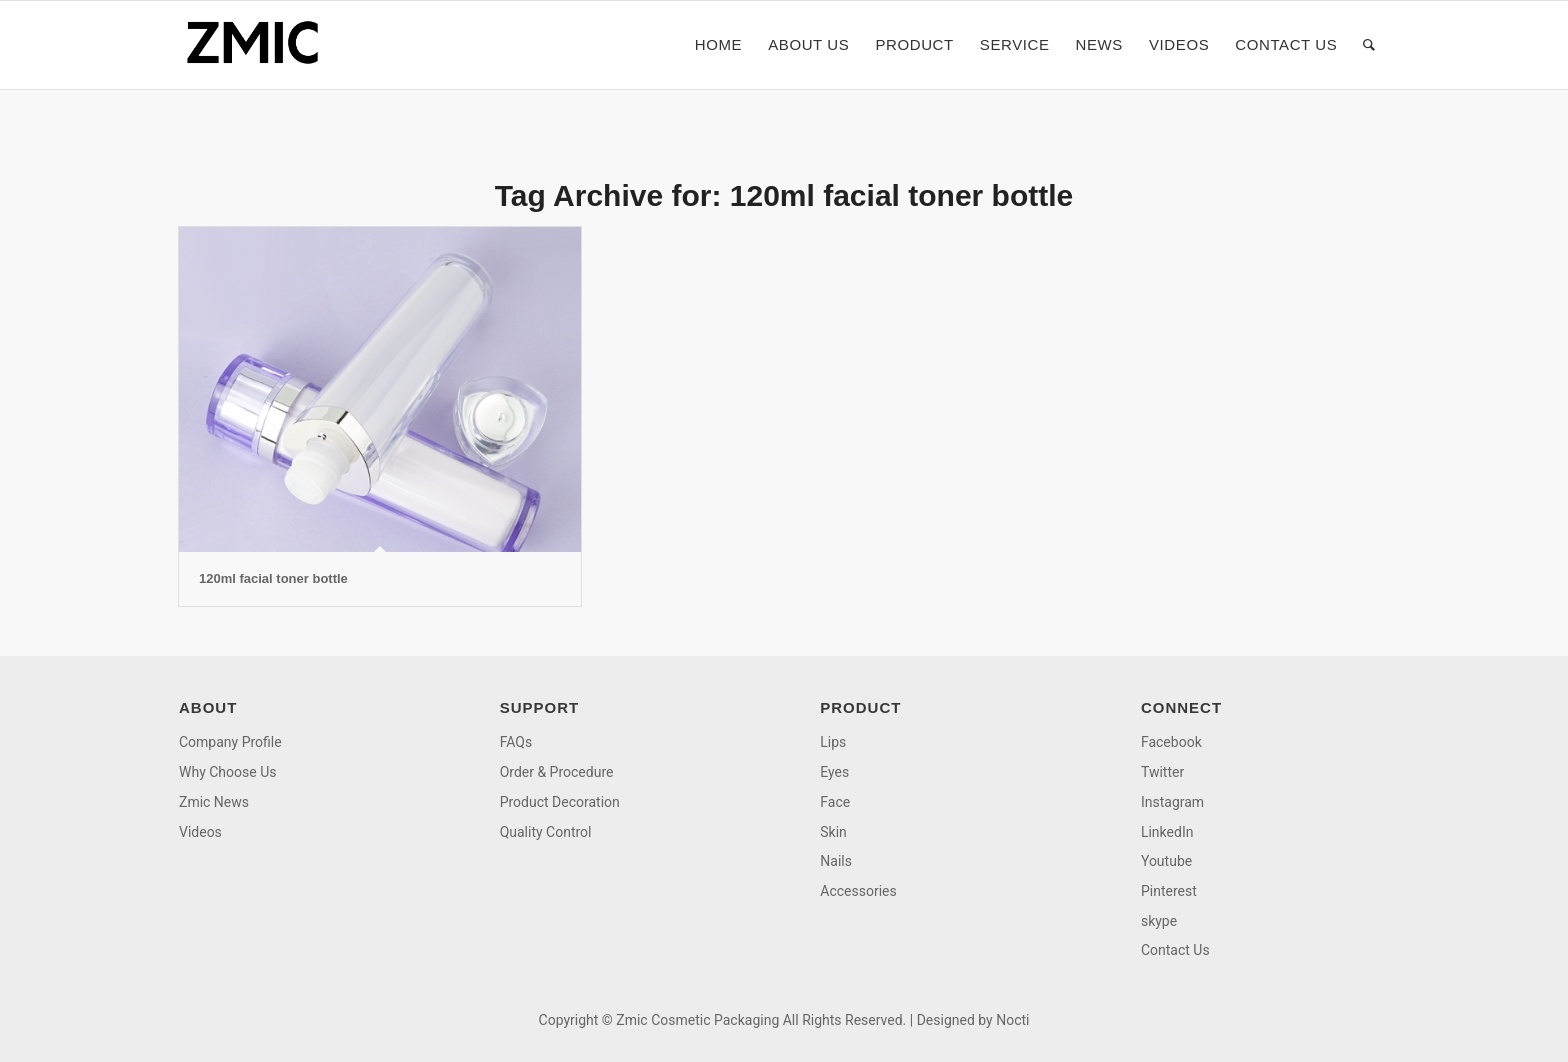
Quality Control (546, 832)
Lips (833, 742)
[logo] (259, 45)
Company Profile (230, 742)
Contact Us (1175, 950)
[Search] (1369, 45)
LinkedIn (1167, 832)
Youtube (1166, 861)
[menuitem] (718, 45)
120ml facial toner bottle (273, 578)
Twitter (1162, 772)
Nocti (1012, 1020)
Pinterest (1169, 891)
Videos (200, 832)
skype (1159, 921)
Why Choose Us (227, 772)
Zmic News (214, 802)
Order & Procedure (557, 772)
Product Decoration (560, 802)
